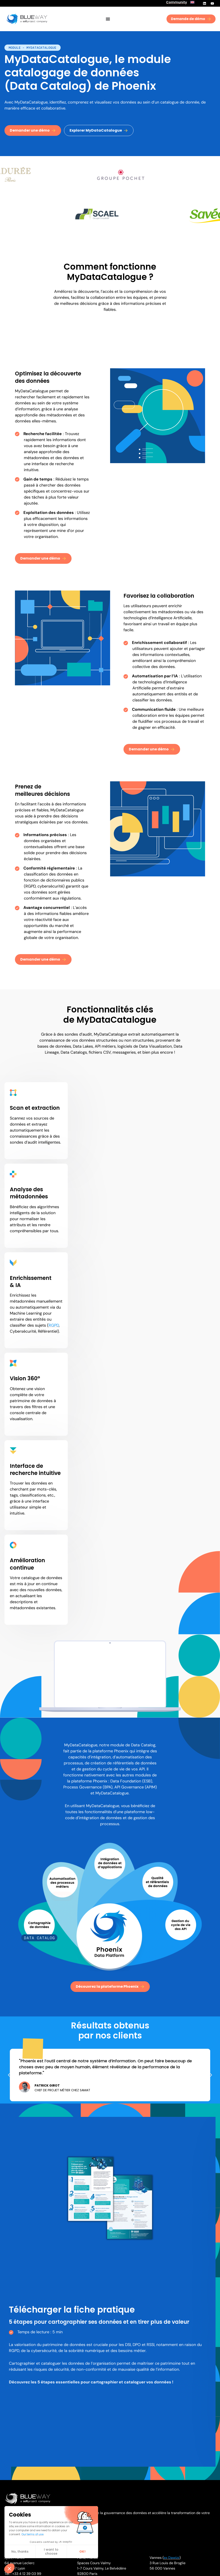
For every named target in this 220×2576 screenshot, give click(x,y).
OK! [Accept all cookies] (82, 2551)
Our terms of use (32, 2534)
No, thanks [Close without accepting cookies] (20, 2551)
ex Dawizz (171, 2557)
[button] (9, 2075)
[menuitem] (192, 2)
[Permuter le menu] (108, 19)
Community (176, 2)
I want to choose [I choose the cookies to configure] (51, 2551)
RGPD (54, 1325)
